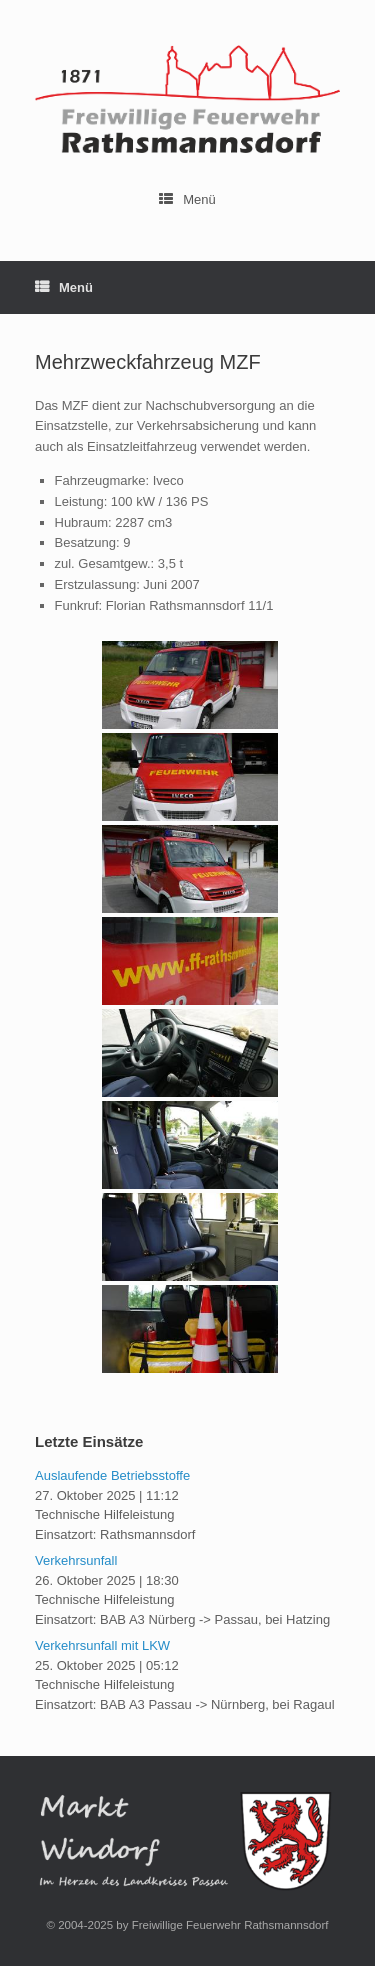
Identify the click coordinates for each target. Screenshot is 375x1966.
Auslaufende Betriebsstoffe (112, 1475)
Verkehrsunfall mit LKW (102, 1645)
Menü (187, 199)
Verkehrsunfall (76, 1560)
